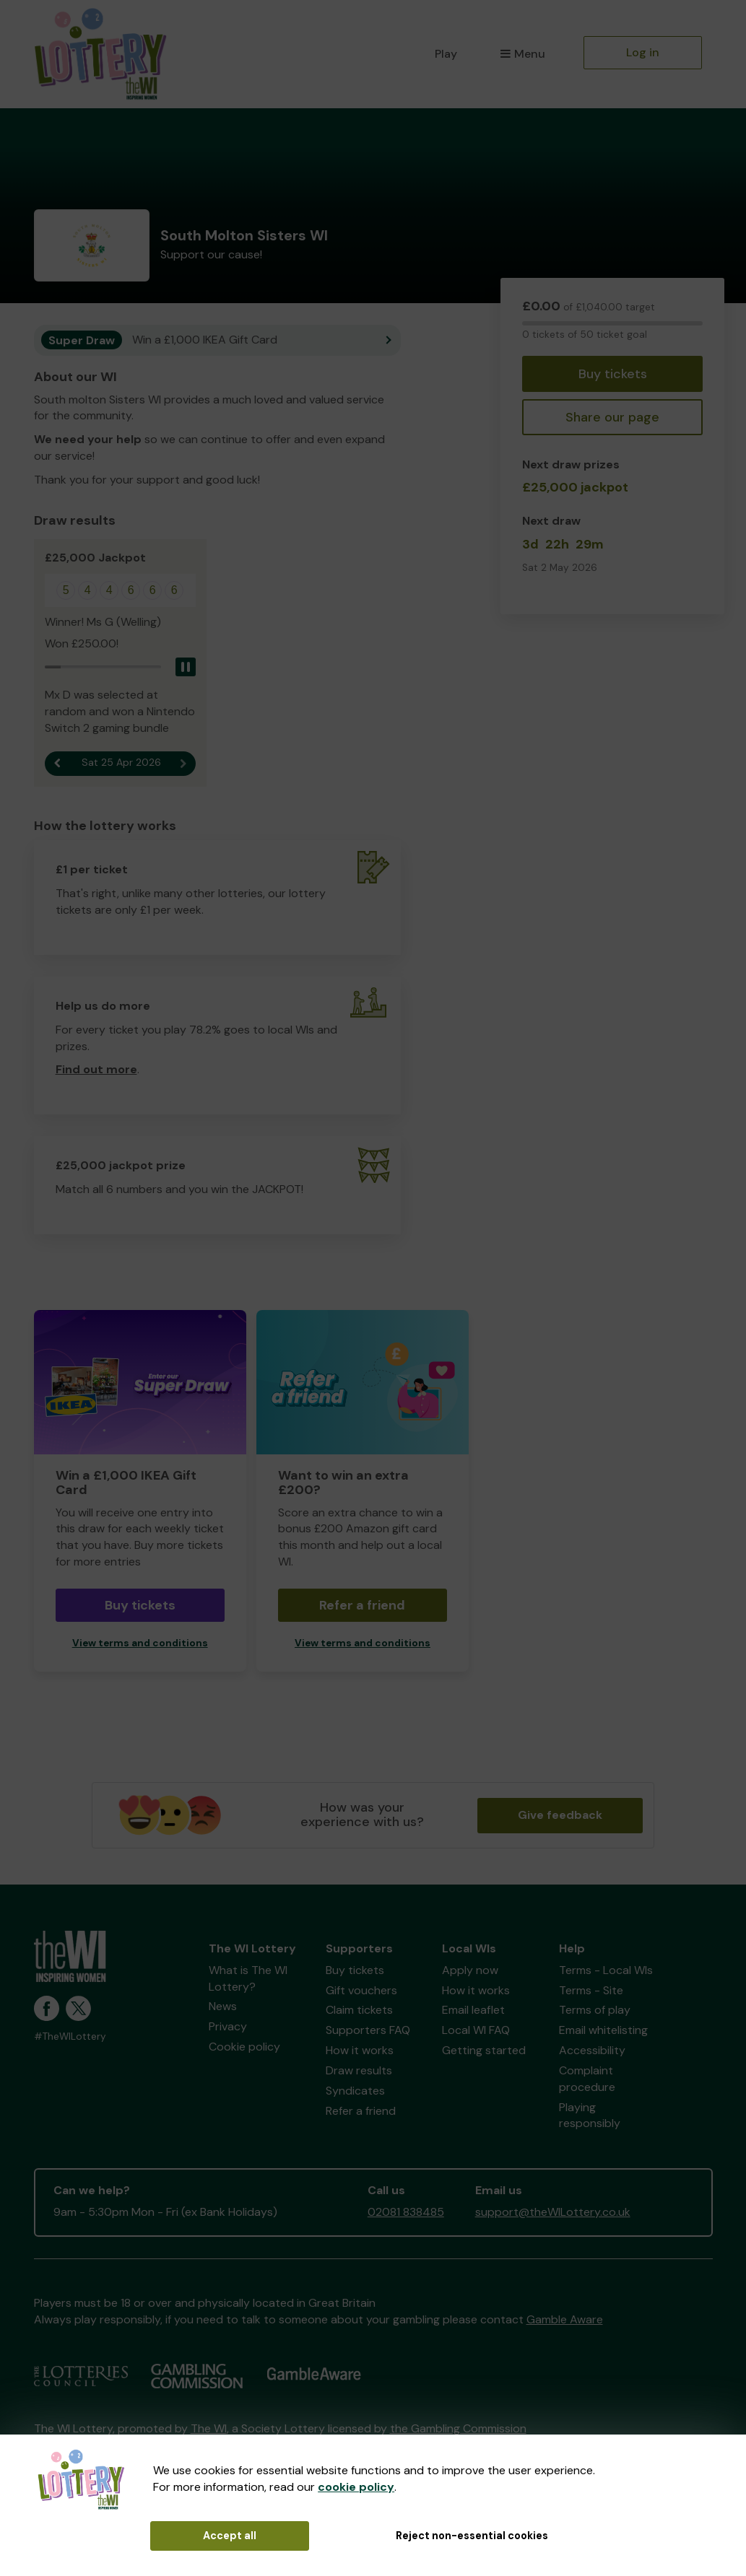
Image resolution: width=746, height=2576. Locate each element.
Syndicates (355, 2090)
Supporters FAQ (368, 2030)
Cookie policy (244, 2046)
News (223, 2006)
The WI (209, 2428)
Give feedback (560, 1814)
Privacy (228, 2026)
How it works (360, 2050)
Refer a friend (362, 1605)
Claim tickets (359, 2009)
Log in (642, 52)
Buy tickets (612, 374)
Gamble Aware (564, 2319)
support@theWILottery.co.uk (552, 2211)
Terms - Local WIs (606, 1970)
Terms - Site (591, 1990)
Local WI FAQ (476, 2030)
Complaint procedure (587, 2079)
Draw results (359, 2070)
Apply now (470, 1970)
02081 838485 (406, 2211)
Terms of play (594, 2009)
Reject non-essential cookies (472, 2535)
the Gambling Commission (458, 2428)
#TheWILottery (70, 2036)
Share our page (612, 417)
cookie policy (356, 2486)
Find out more (96, 1069)
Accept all (229, 2535)
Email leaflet (473, 2009)
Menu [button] (522, 53)
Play (446, 53)
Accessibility (592, 2050)
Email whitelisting (603, 2030)
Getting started (484, 2050)
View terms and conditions (140, 1643)
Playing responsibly (589, 2115)
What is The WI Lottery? (248, 1978)
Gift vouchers (361, 1990)
